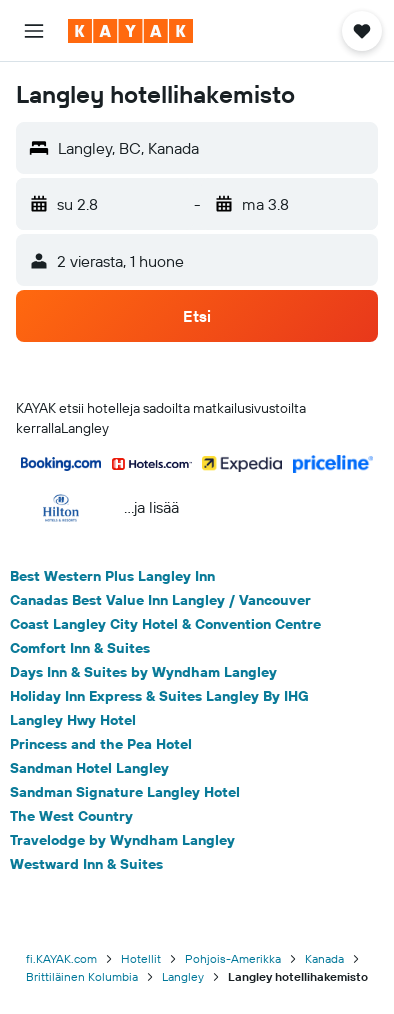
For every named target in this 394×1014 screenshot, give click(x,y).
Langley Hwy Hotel (73, 720)
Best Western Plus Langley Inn (112, 576)
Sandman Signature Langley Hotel (125, 792)
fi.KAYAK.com (61, 958)
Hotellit (141, 958)
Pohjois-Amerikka (233, 958)
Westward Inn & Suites (86, 864)
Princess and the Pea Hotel (101, 744)
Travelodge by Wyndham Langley (122, 840)
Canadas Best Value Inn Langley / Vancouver (160, 600)
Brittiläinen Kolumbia (82, 976)
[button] (34, 31)
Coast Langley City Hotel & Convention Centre (165, 624)
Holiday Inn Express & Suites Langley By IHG (159, 696)
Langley (183, 976)
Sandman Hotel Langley (89, 768)
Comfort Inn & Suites (80, 648)
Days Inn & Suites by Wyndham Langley (143, 672)
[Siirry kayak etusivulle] (130, 31)
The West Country (71, 816)
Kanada (324, 958)
